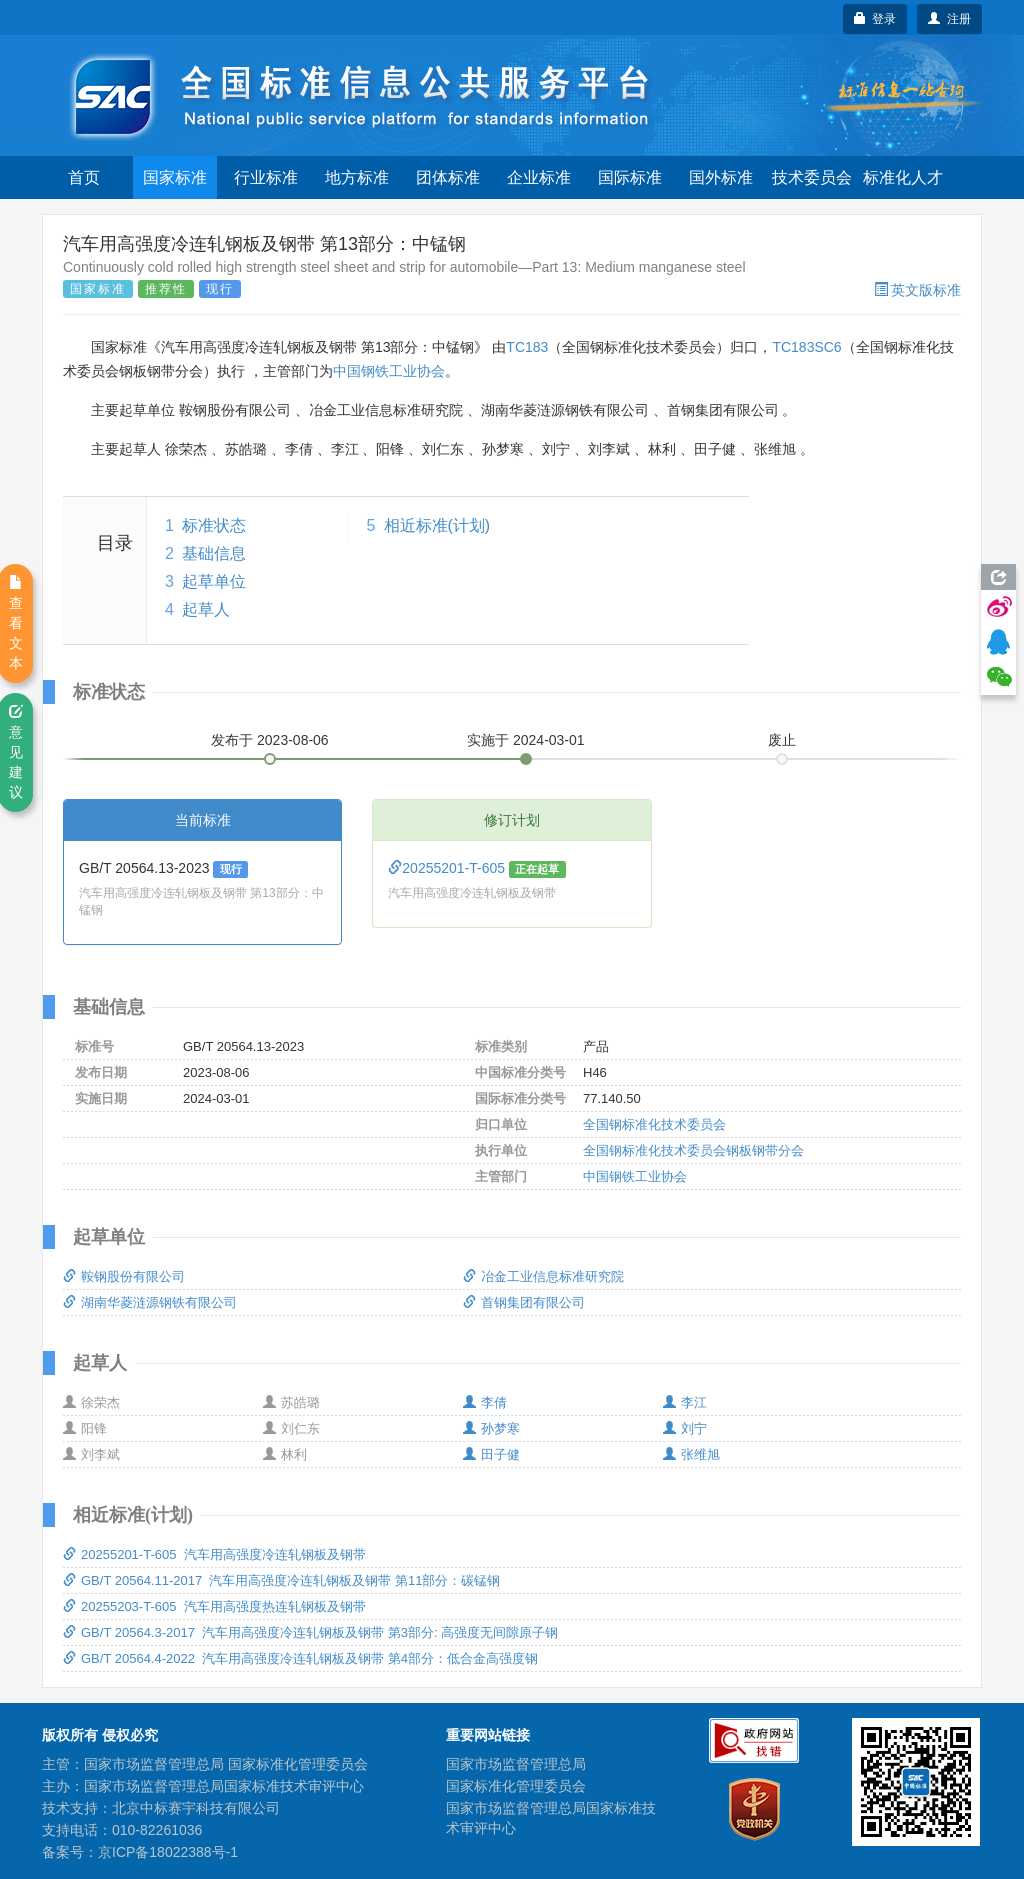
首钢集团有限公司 (524, 1302)
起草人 (206, 609)
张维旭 (691, 1454)
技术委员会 (812, 177)
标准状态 (214, 525)
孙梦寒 (491, 1428)
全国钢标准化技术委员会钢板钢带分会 (693, 1150)
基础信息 (214, 553)
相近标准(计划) (437, 525)
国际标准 (630, 177)
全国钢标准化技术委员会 (654, 1124)
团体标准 (448, 177)
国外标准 (721, 177)
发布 (270, 740)
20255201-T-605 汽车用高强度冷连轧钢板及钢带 (214, 1554)
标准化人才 (903, 177)
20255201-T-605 (448, 868)
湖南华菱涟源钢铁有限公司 (150, 1302)
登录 (875, 19)
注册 (949, 19)
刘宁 (685, 1428)
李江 (685, 1402)
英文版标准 (917, 290)
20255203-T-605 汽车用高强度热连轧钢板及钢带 (214, 1606)
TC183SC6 (806, 347)
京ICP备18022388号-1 (168, 1852)
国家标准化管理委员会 (516, 1786)
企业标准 (539, 177)
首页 (84, 177)
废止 (782, 740)
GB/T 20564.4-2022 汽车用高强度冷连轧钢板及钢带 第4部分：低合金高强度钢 (300, 1658)
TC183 (527, 347)
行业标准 (266, 177)
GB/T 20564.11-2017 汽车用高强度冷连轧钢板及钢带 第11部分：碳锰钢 (281, 1580)
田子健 (491, 1454)
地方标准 (357, 177)
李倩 (485, 1402)
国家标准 (175, 177)
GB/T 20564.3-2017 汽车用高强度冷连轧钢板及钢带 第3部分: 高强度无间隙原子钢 (310, 1632)
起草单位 (214, 581)
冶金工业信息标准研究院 (543, 1276)
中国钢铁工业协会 (389, 371)
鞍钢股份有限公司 (124, 1276)
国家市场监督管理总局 (516, 1764)
